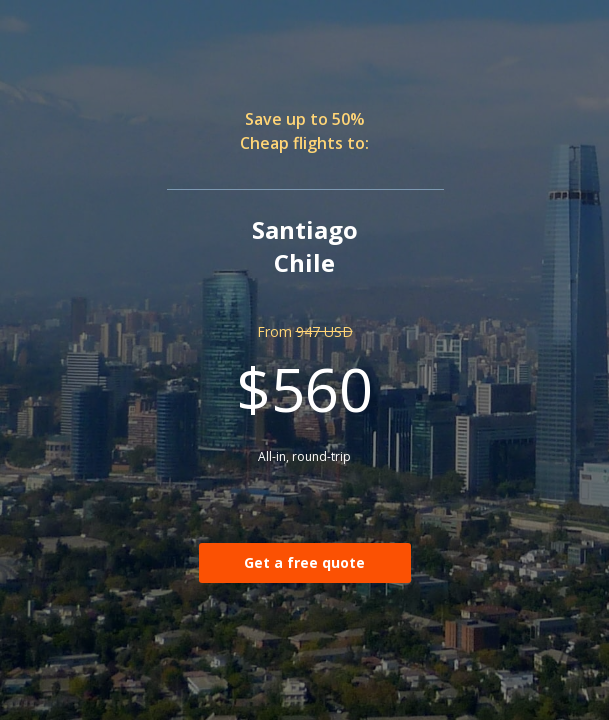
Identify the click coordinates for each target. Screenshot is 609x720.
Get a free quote (304, 562)
